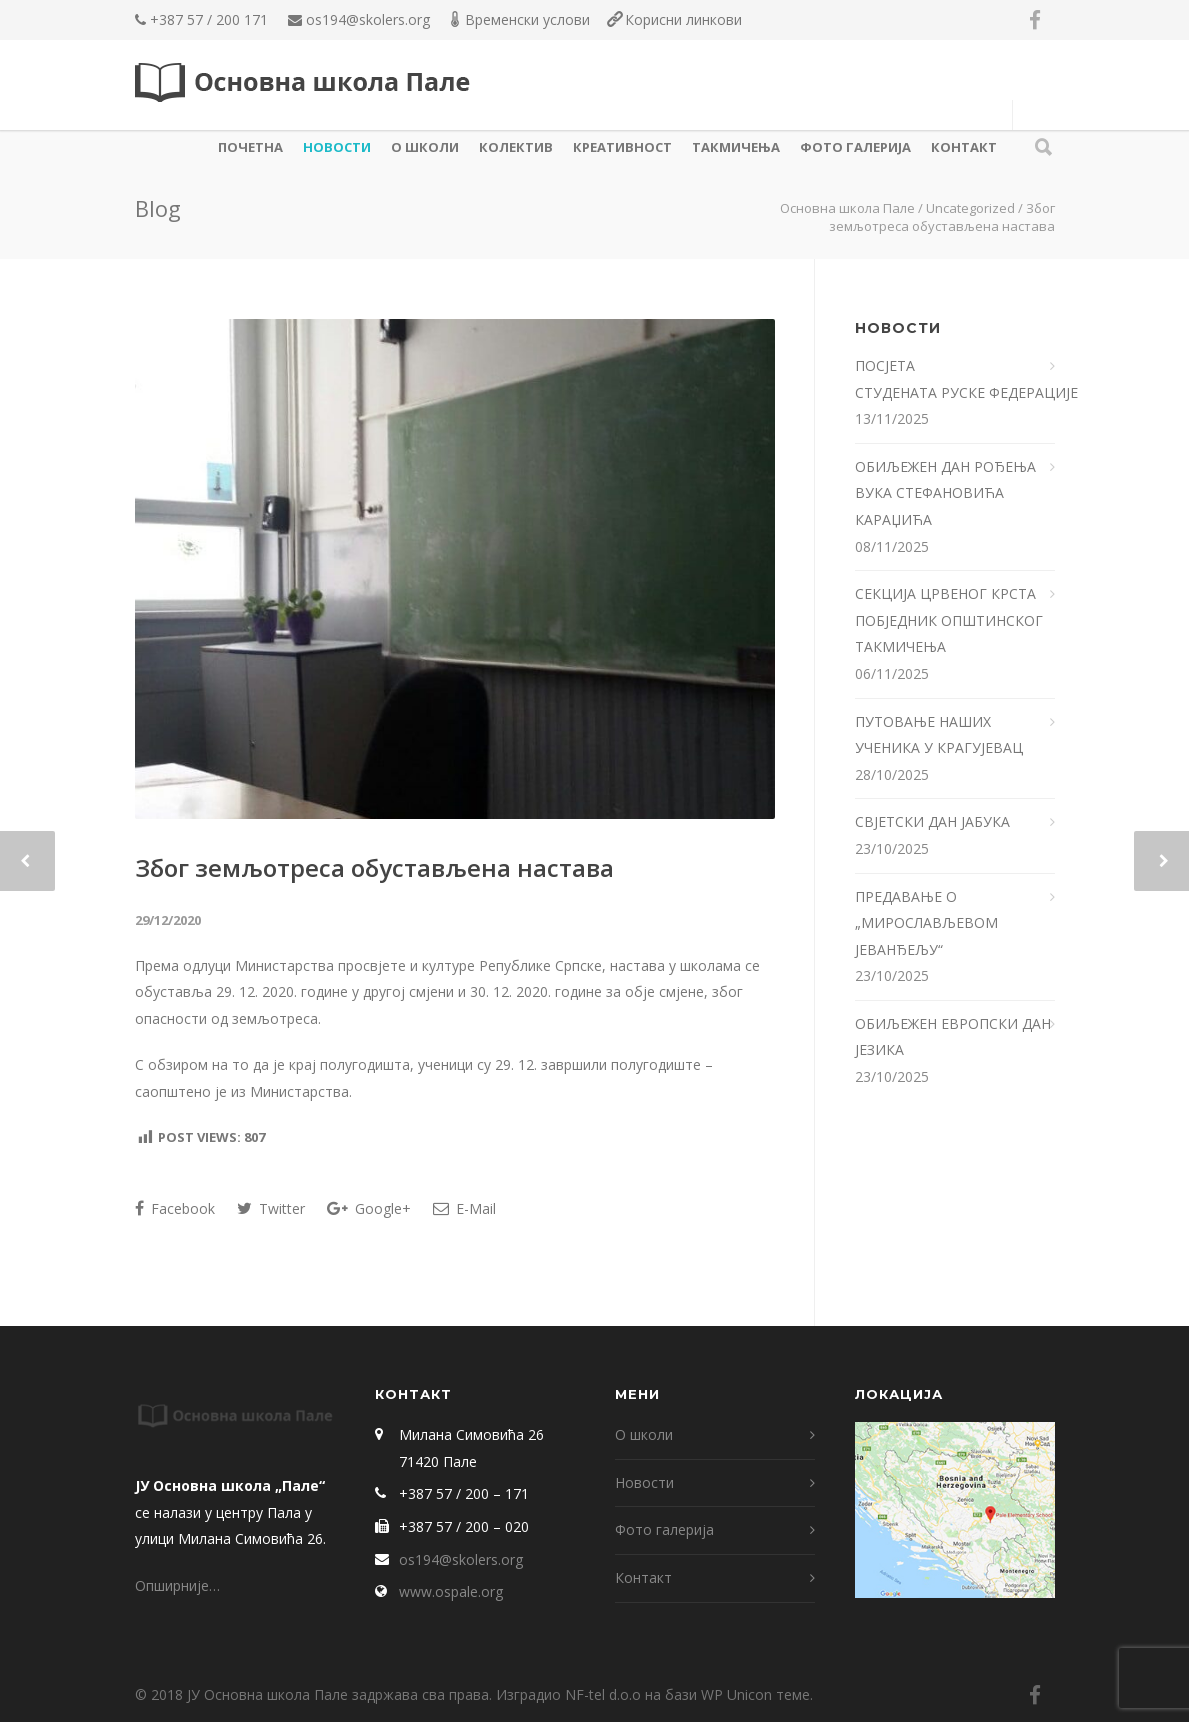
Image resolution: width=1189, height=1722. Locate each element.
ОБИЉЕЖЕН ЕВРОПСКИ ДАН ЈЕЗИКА (953, 1037)
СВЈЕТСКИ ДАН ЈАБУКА (932, 821)
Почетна (250, 147)
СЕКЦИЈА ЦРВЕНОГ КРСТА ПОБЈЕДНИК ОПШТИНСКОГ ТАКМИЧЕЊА (949, 620)
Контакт (964, 147)
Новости (337, 147)
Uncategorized (970, 208)
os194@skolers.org (368, 19)
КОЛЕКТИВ (516, 147)
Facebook (175, 1208)
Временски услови (527, 19)
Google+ (369, 1208)
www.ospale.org (451, 1591)
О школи (425, 147)
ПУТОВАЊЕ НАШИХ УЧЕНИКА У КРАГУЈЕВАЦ (941, 735)
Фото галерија (855, 147)
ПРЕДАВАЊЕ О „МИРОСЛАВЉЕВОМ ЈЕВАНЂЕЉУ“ (926, 923)
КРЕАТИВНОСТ (622, 147)
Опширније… (177, 1585)
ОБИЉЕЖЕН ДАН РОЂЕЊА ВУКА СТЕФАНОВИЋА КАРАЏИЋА (945, 493)
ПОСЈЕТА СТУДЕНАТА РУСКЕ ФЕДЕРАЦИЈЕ (955, 379)
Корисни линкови (683, 19)
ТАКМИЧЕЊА (736, 147)
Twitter (271, 1208)
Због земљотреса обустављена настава (374, 867)
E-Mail (464, 1208)
